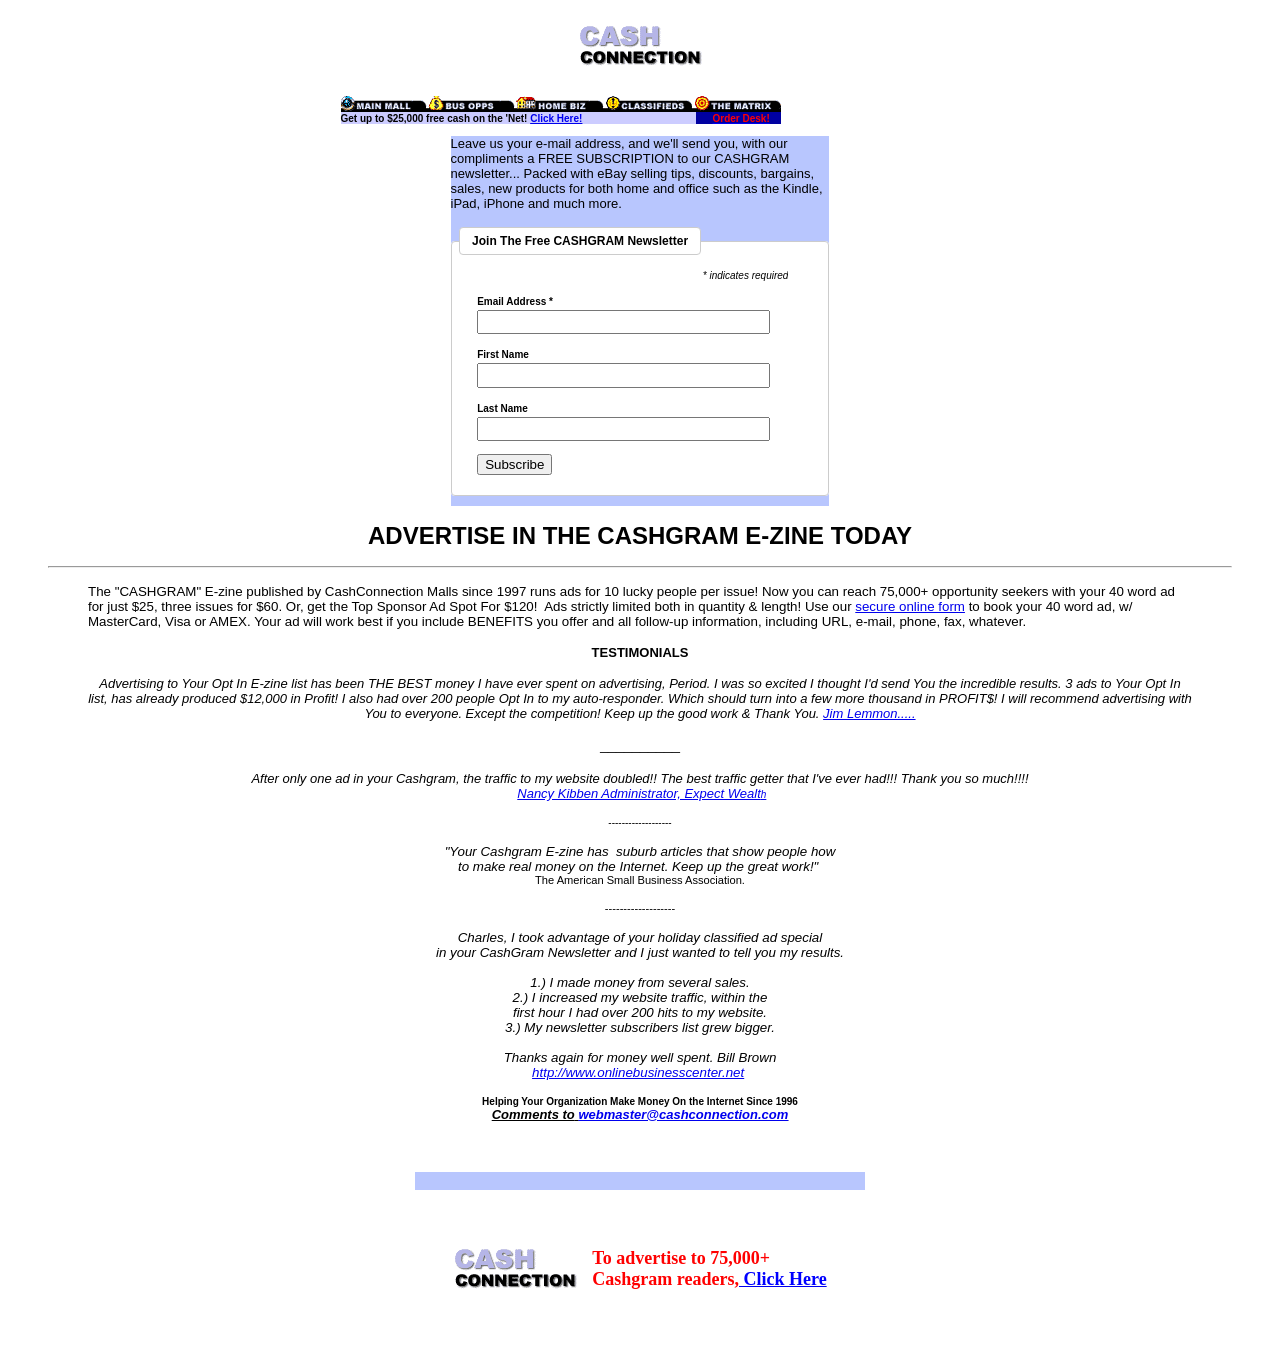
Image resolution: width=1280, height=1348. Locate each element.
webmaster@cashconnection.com (683, 1114)
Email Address (515, 302)
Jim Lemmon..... (869, 713)
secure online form (910, 606)
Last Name (502, 409)
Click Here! (556, 118)
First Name (503, 355)
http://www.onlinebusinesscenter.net (638, 1072)
